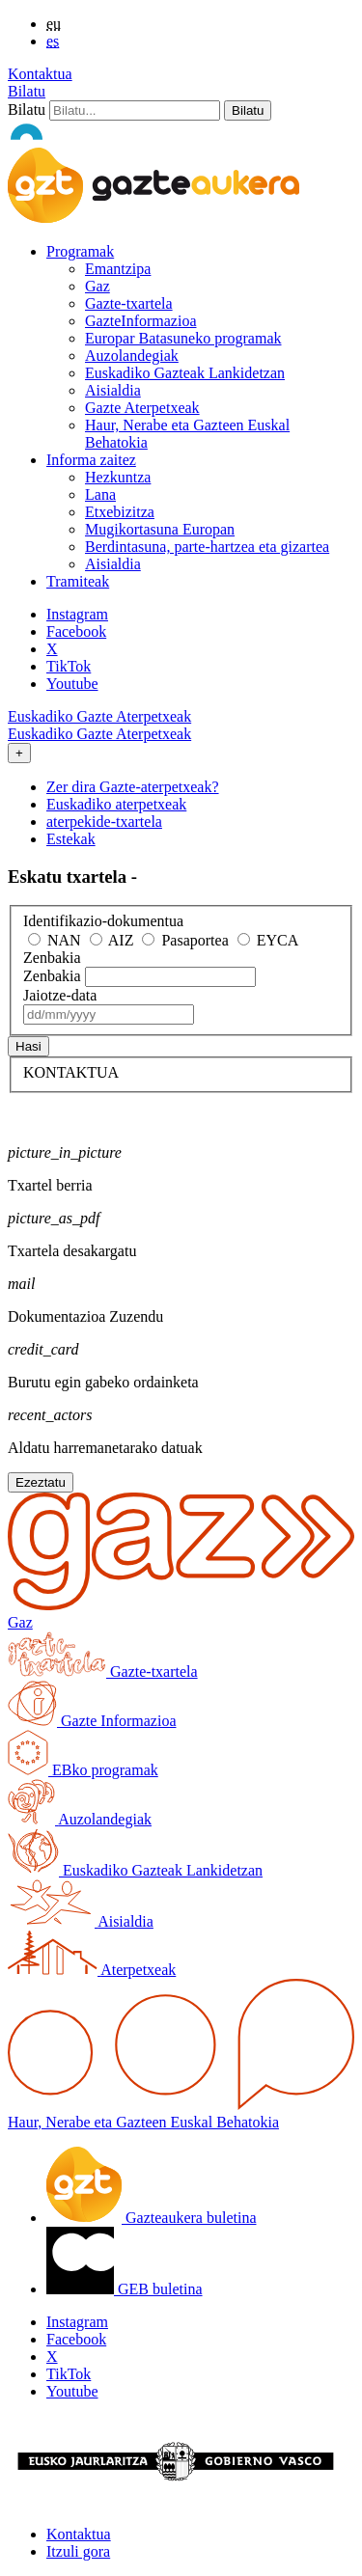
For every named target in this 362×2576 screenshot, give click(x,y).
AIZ (112, 940)
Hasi (28, 1046)
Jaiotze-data (60, 995)
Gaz (97, 286)
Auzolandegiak (132, 355)
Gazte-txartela (129, 303)
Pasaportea (185, 940)
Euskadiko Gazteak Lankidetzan (185, 373)
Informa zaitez (91, 460)
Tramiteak (77, 581)
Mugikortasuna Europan (160, 529)
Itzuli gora (78, 2551)
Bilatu (26, 91)
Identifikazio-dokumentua (103, 921)
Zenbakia (52, 957)
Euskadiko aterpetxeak (116, 804)
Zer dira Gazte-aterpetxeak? (132, 787)
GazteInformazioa (140, 321)
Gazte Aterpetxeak (142, 407)
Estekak (71, 839)
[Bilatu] (134, 110)
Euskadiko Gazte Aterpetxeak (99, 716)
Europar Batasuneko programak (183, 338)
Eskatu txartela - (72, 876)
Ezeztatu (40, 1482)
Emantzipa (118, 268)
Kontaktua (40, 74)
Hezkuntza (118, 477)
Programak (80, 251)
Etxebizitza (119, 512)
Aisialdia (113, 390)
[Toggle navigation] (19, 753)
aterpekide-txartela (104, 821)
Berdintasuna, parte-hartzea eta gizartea (207, 546)
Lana (100, 494)
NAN (54, 940)
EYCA (268, 940)
